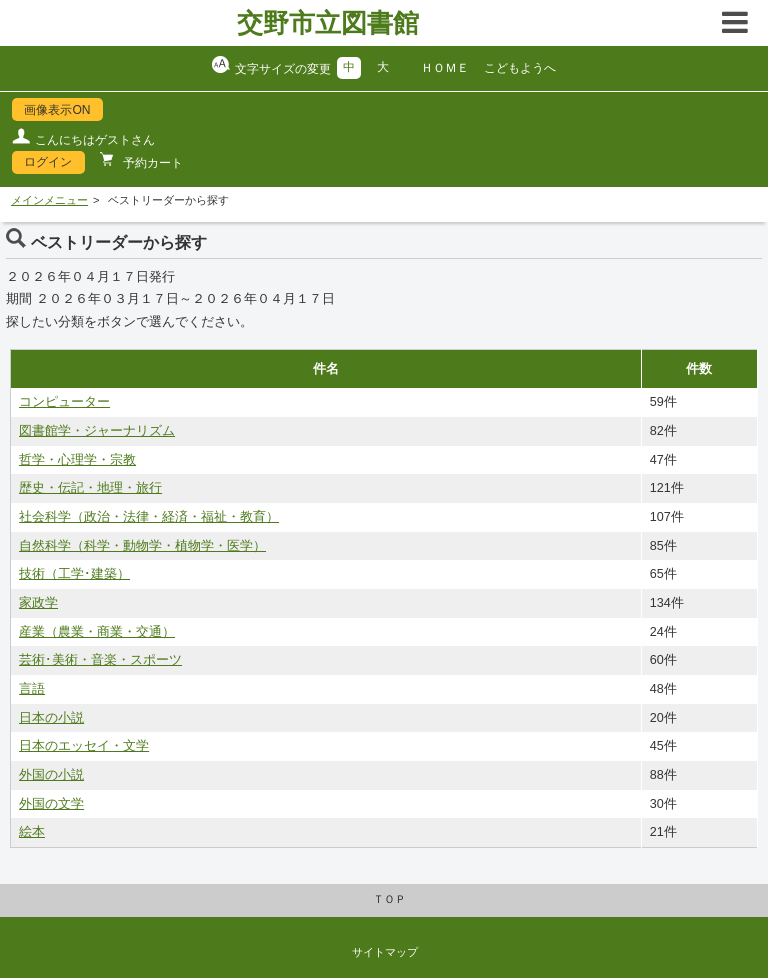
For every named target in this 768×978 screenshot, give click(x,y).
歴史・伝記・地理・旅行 (90, 488)
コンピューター (64, 402)
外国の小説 (51, 775)
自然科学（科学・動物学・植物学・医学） (142, 546)
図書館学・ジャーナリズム (97, 431)
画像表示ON (57, 110)
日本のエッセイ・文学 (84, 746)
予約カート (151, 163)
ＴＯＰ (389, 899)
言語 (32, 689)
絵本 (32, 832)
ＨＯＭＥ (445, 68)
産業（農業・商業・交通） (97, 632)
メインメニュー (49, 200)
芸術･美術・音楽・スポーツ (100, 660)
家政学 (38, 603)
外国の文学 (51, 804)
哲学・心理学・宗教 (77, 460)
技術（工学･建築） (74, 574)
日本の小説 (51, 718)
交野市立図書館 (328, 23)
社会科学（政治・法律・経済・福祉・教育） (149, 517)
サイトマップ (385, 952)
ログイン (48, 162)
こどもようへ (520, 68)
